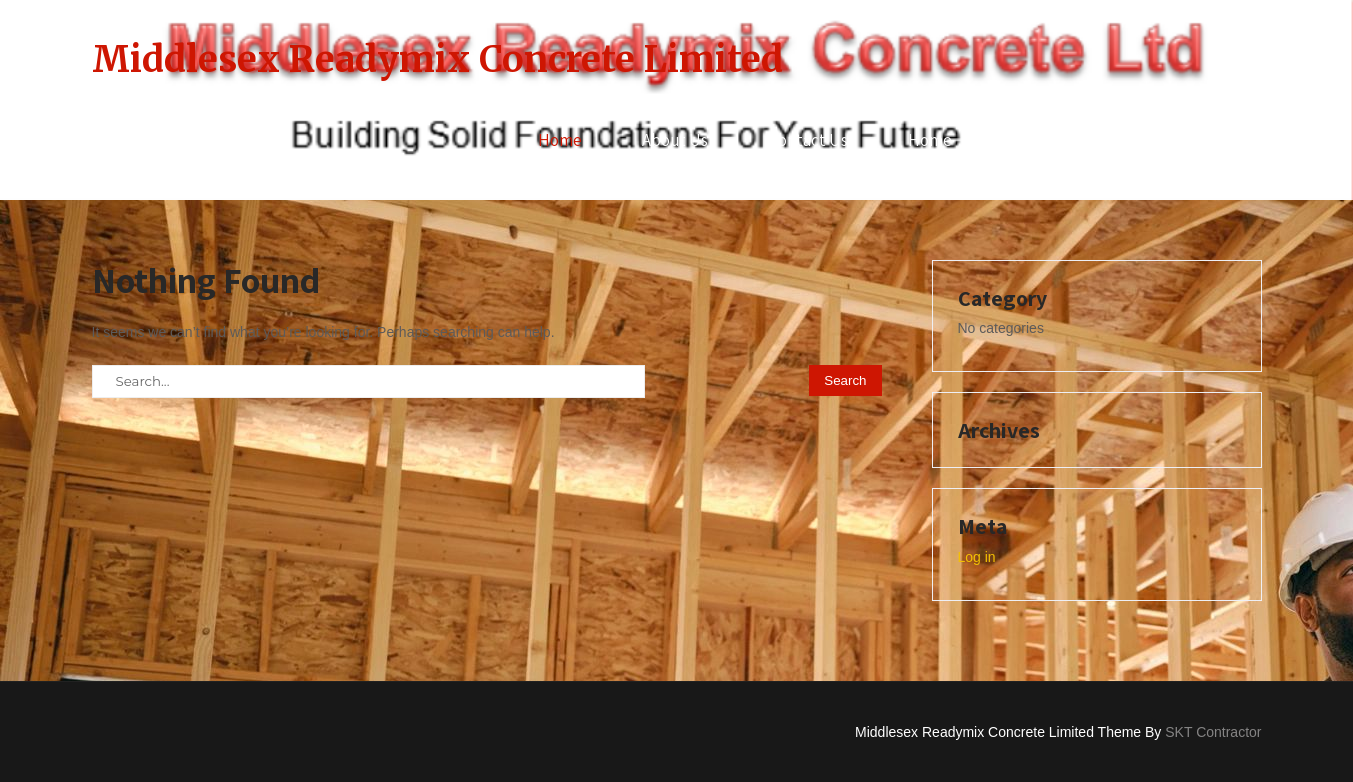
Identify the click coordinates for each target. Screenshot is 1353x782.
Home (560, 140)
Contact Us (808, 140)
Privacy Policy (1061, 140)
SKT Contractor (1213, 732)
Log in (977, 557)
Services (1201, 140)
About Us (675, 140)
